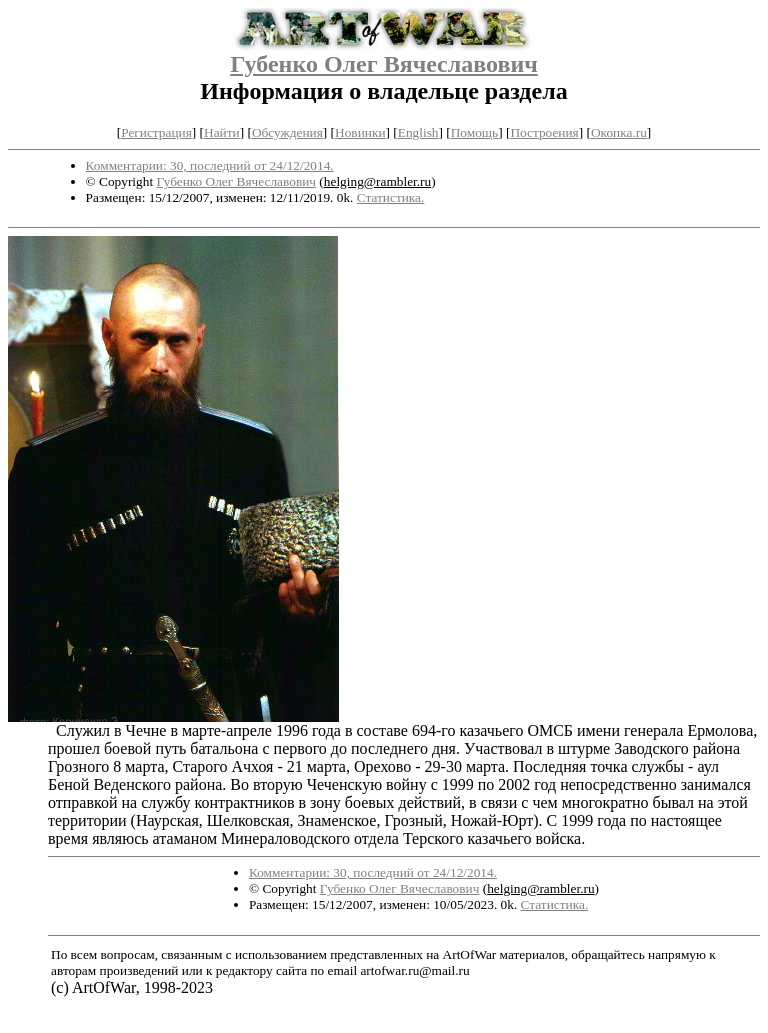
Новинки (360, 132)
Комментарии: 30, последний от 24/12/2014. (210, 165)
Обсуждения (287, 132)
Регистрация (156, 132)
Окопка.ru (619, 132)
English (418, 132)
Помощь (474, 132)
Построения (544, 132)
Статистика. (391, 197)
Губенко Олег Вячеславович (384, 64)
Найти (222, 132)
